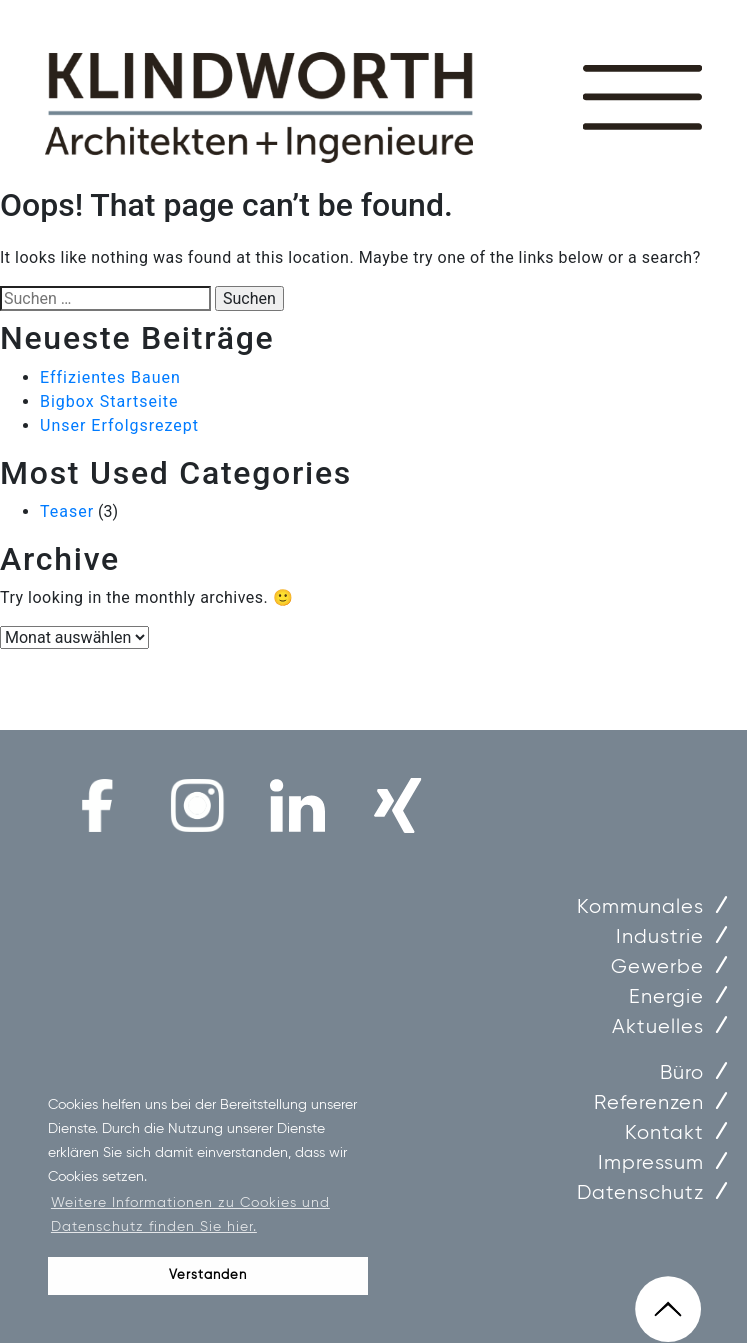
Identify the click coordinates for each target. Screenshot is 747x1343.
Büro (682, 1073)
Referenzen (649, 1103)
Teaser (67, 511)
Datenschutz (640, 1193)
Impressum (651, 1163)
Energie (666, 997)
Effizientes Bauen (110, 377)
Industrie (660, 937)
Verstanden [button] (208, 1275)
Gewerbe (657, 967)
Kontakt (664, 1133)
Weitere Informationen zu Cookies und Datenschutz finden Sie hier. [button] (190, 1215)
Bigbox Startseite (109, 401)
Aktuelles (658, 1027)
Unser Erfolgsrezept (119, 425)
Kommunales (640, 907)
